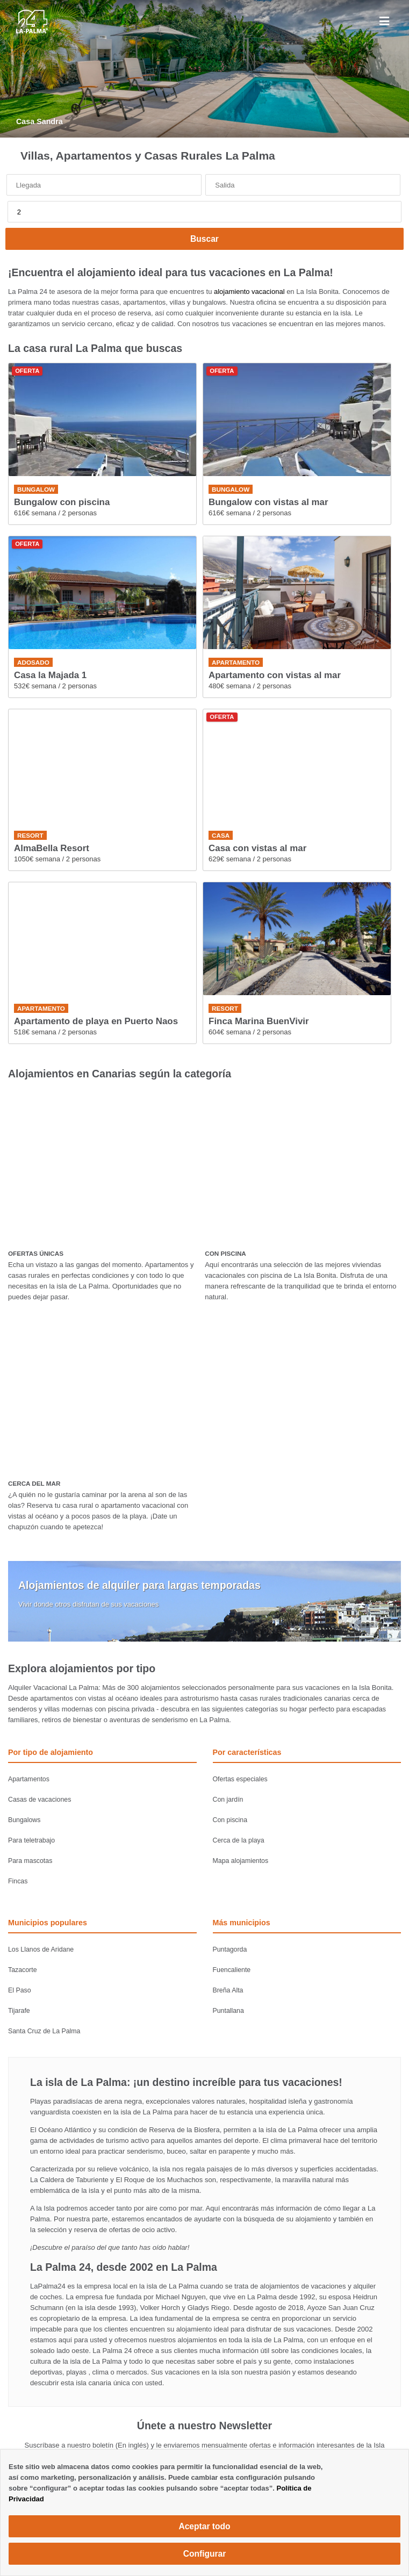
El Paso (19, 1990)
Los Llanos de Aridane (41, 1949)
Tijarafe (19, 2010)
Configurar (204, 2553)
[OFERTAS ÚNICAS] (105, 1165)
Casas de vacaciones (39, 1799)
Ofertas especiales (240, 1779)
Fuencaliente (232, 1970)
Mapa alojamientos (241, 1861)
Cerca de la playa (238, 1840)
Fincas (17, 1881)
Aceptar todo (204, 2526)
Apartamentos (28, 1779)
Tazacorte (22, 1970)
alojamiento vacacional (249, 291)
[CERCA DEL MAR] (105, 1395)
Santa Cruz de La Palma (44, 2031)
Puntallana (228, 2010)
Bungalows (24, 1820)
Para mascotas (30, 1861)
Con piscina (230, 1820)
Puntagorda (230, 1949)
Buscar (204, 238)
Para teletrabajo (31, 1840)
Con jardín (228, 1799)
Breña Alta (228, 1990)
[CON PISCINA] (302, 1165)
